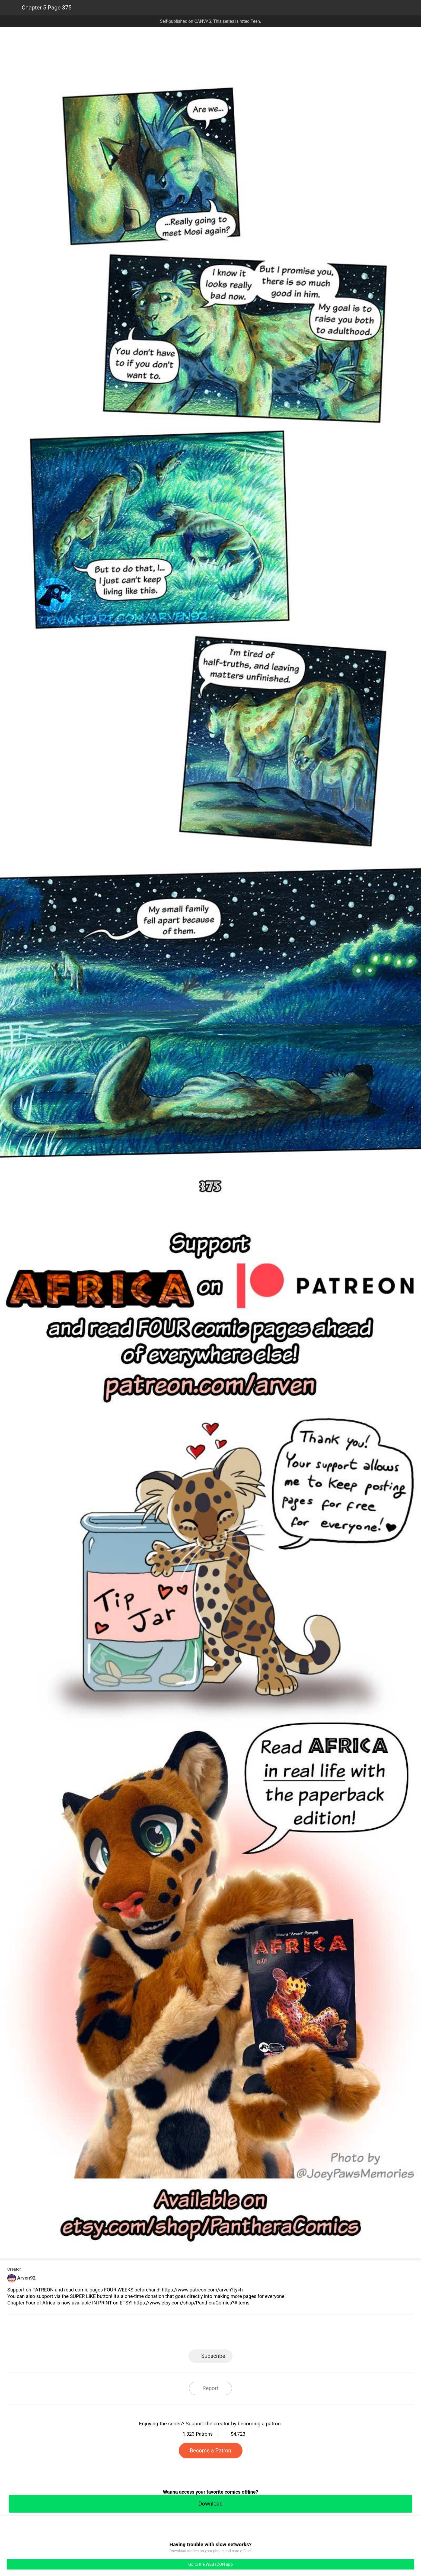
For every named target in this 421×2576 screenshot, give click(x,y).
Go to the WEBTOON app (210, 2564)
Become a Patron (210, 2450)
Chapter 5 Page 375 (47, 7)
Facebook (186, 2333)
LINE (161, 2333)
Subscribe (213, 2356)
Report (210, 2388)
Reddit (259, 2333)
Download (210, 2503)
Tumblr (235, 2333)
